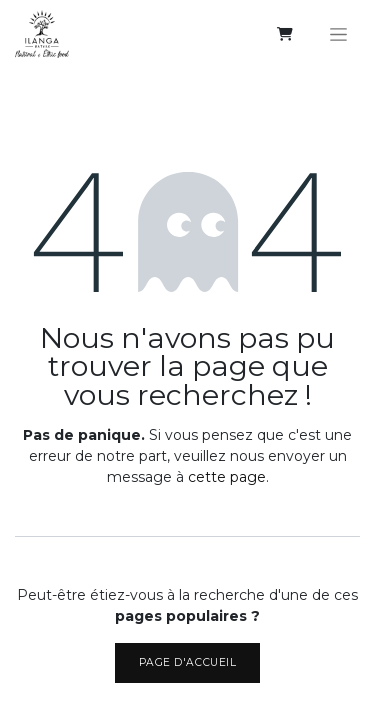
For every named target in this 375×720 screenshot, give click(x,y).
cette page (227, 477)
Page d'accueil (187, 662)
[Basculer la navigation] (338, 34)
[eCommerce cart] (284, 34)
